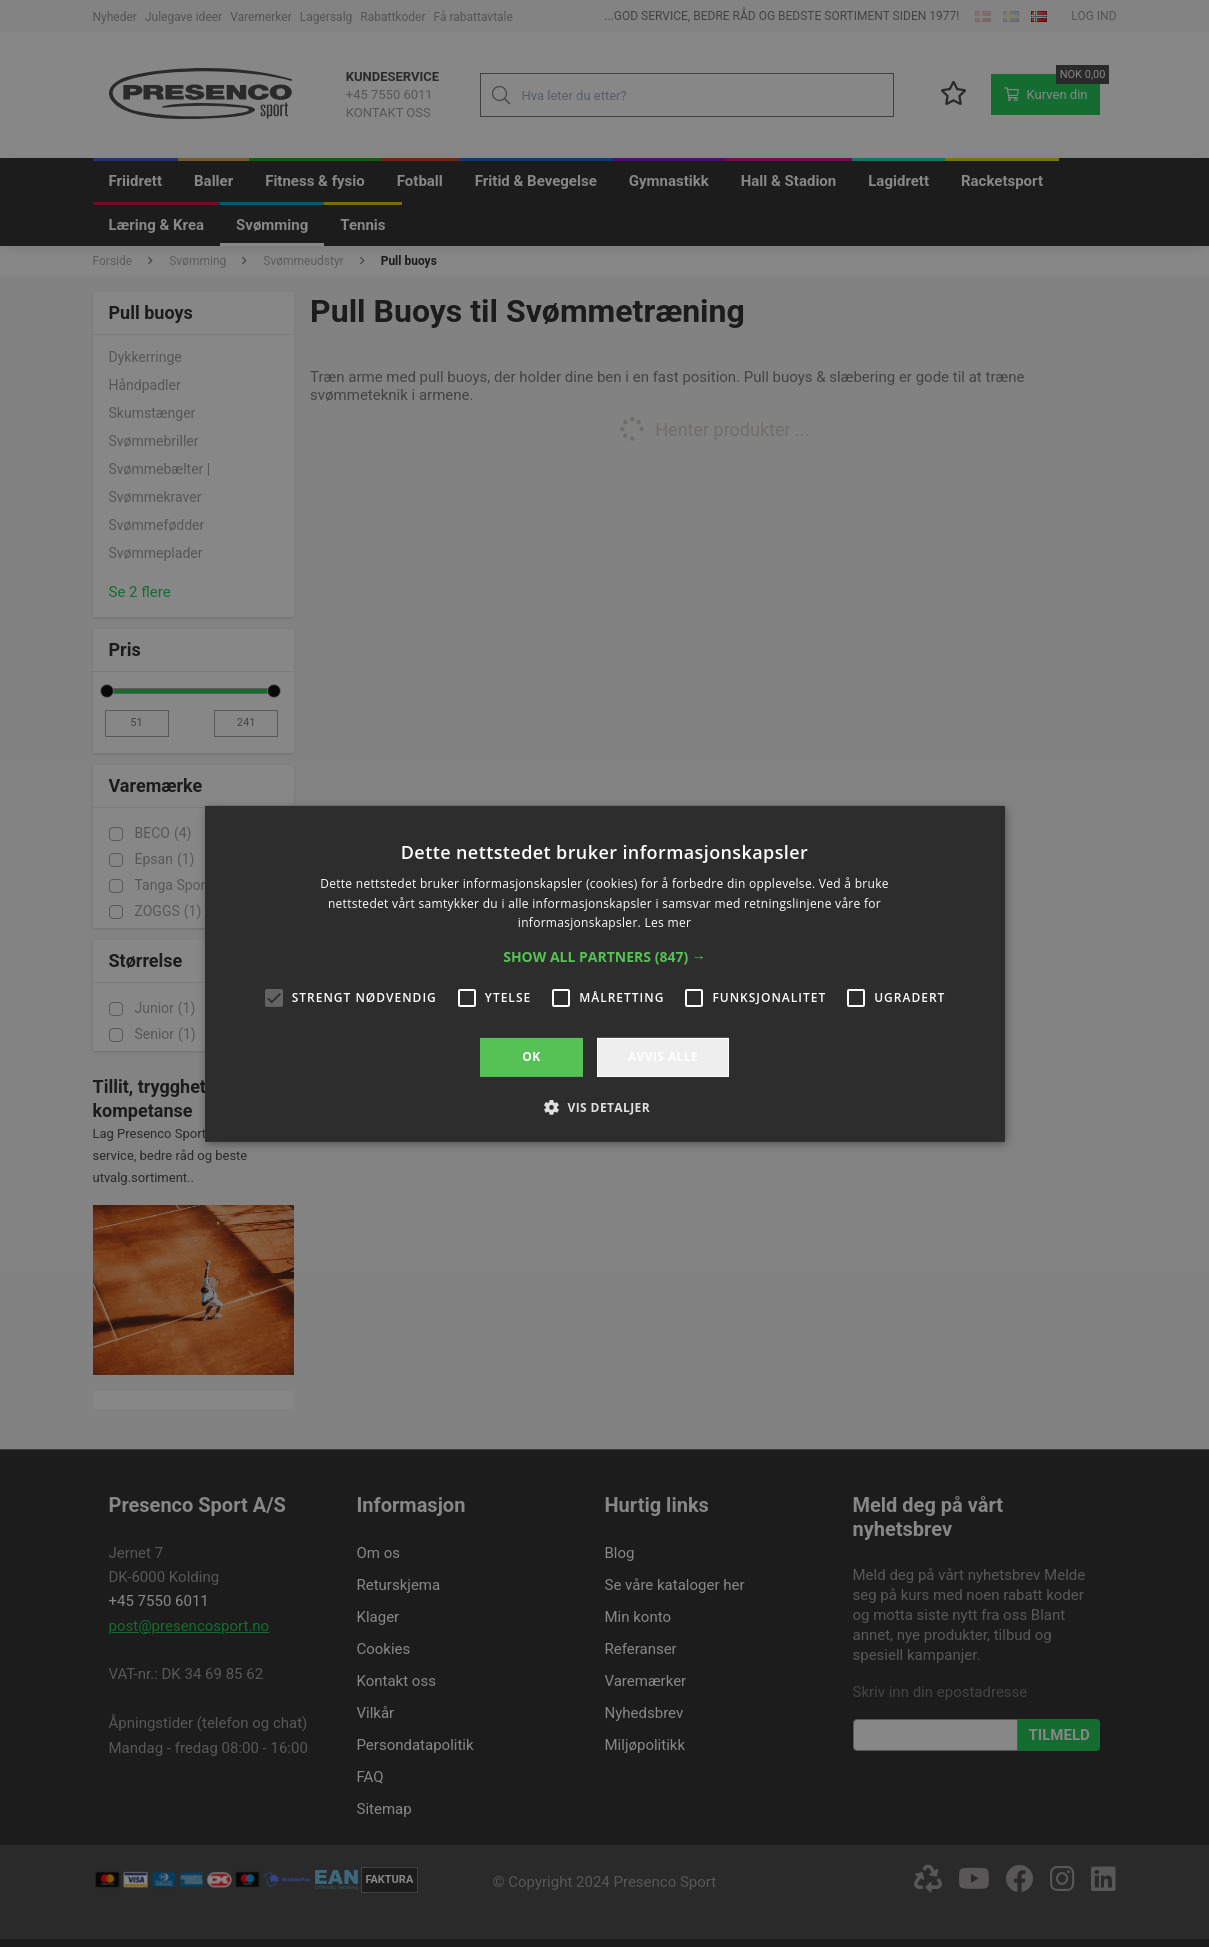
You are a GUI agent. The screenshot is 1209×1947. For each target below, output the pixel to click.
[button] (604, 957)
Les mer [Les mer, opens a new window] (667, 922)
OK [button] (531, 1056)
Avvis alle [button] (663, 1056)
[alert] (604, 973)
